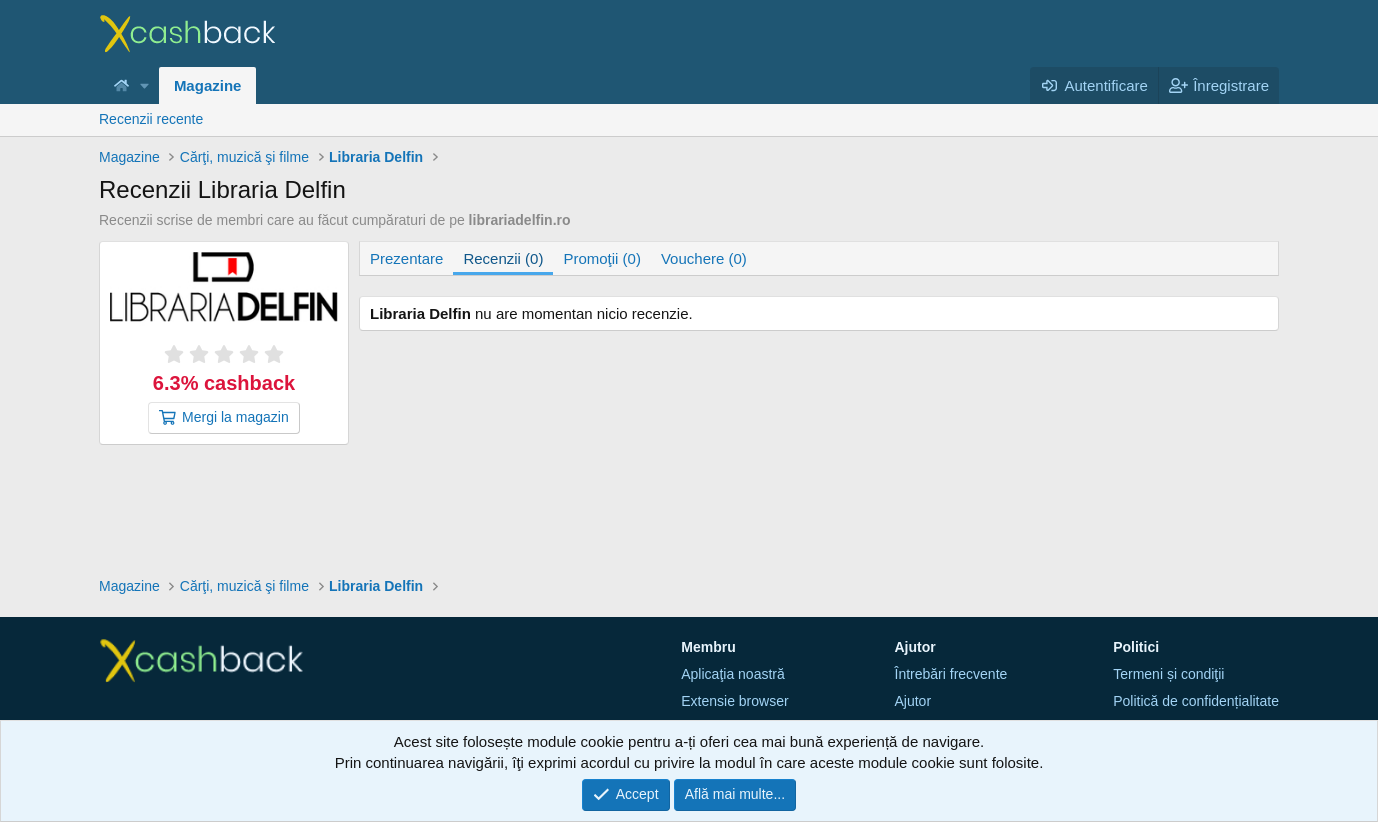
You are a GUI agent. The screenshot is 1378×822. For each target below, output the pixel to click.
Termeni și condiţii (1168, 674)
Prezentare (406, 258)
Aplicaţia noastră (733, 674)
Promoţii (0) (602, 258)
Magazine (208, 85)
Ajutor (913, 701)
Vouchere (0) (704, 258)
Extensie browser (734, 701)
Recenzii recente (151, 119)
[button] (145, 85)
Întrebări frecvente (951, 674)
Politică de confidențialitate (1196, 701)
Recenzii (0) (503, 258)
